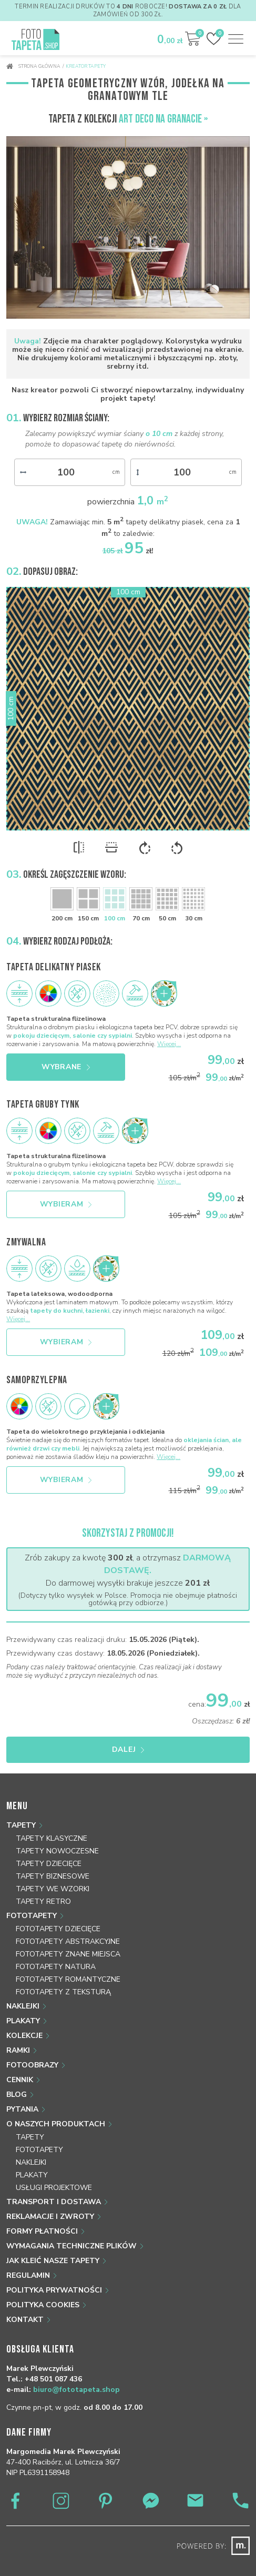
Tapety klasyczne (51, 1838)
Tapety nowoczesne (57, 1851)
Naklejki (22, 2006)
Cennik (19, 2080)
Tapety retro (43, 1901)
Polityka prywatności (54, 2290)
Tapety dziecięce (48, 1864)
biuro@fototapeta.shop (76, 2390)
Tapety (21, 1825)
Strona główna (33, 66)
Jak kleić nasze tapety (52, 2261)
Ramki (18, 2050)
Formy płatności (42, 2231)
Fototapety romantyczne (68, 1979)
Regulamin (28, 2275)
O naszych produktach (55, 2124)
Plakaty (23, 2021)
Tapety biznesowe (52, 1876)
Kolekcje (24, 2036)
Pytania (22, 2109)
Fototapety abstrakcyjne (68, 1941)
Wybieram (66, 1204)
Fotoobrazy (32, 2065)
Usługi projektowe (54, 2188)
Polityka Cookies (42, 2305)
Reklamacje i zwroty (50, 2217)
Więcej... (169, 1044)
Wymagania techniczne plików (71, 2246)
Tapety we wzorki (52, 1889)
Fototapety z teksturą (63, 1992)
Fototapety (31, 1916)
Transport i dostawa (53, 2202)
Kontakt (25, 2320)
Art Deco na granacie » (163, 119)
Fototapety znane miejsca (68, 1954)
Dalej (128, 1749)
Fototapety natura (56, 1967)
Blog (16, 2095)
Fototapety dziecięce (58, 1929)
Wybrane (66, 1067)
